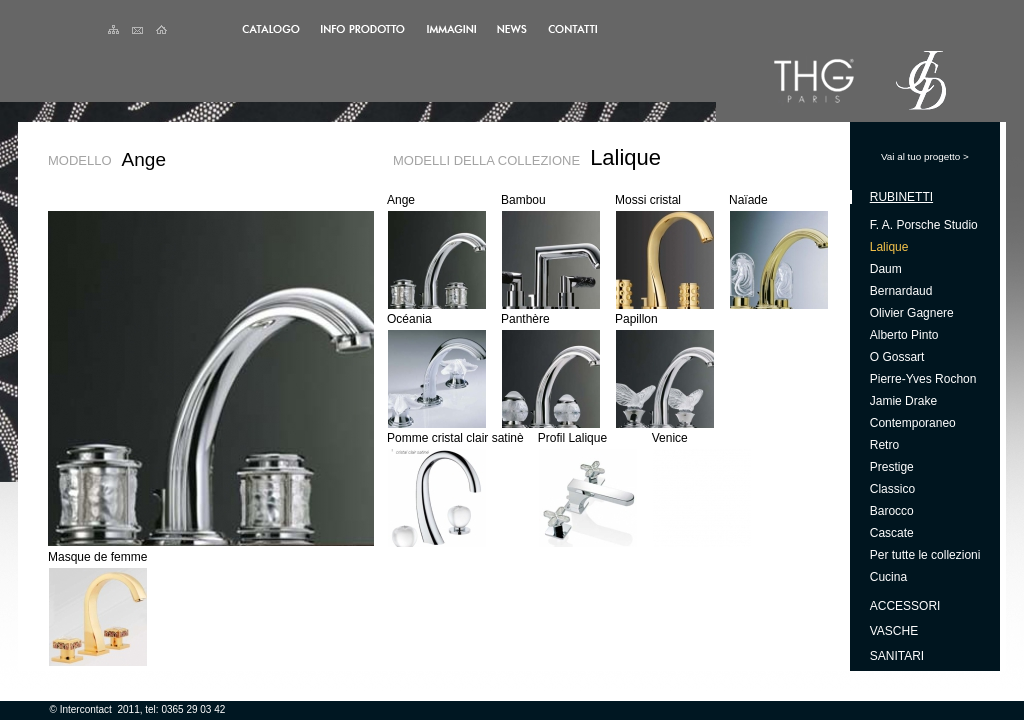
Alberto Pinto (904, 335)
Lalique (889, 247)
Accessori (905, 606)
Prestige (892, 467)
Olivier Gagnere (912, 313)
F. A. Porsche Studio (924, 225)
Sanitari (897, 656)
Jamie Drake (903, 401)
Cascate (892, 533)
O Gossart (897, 357)
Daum (886, 269)
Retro (884, 445)
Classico (892, 489)
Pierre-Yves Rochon (923, 379)
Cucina (888, 577)
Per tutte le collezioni (925, 555)
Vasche (894, 631)
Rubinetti (901, 197)
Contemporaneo (913, 423)
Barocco (892, 511)
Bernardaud (901, 291)
